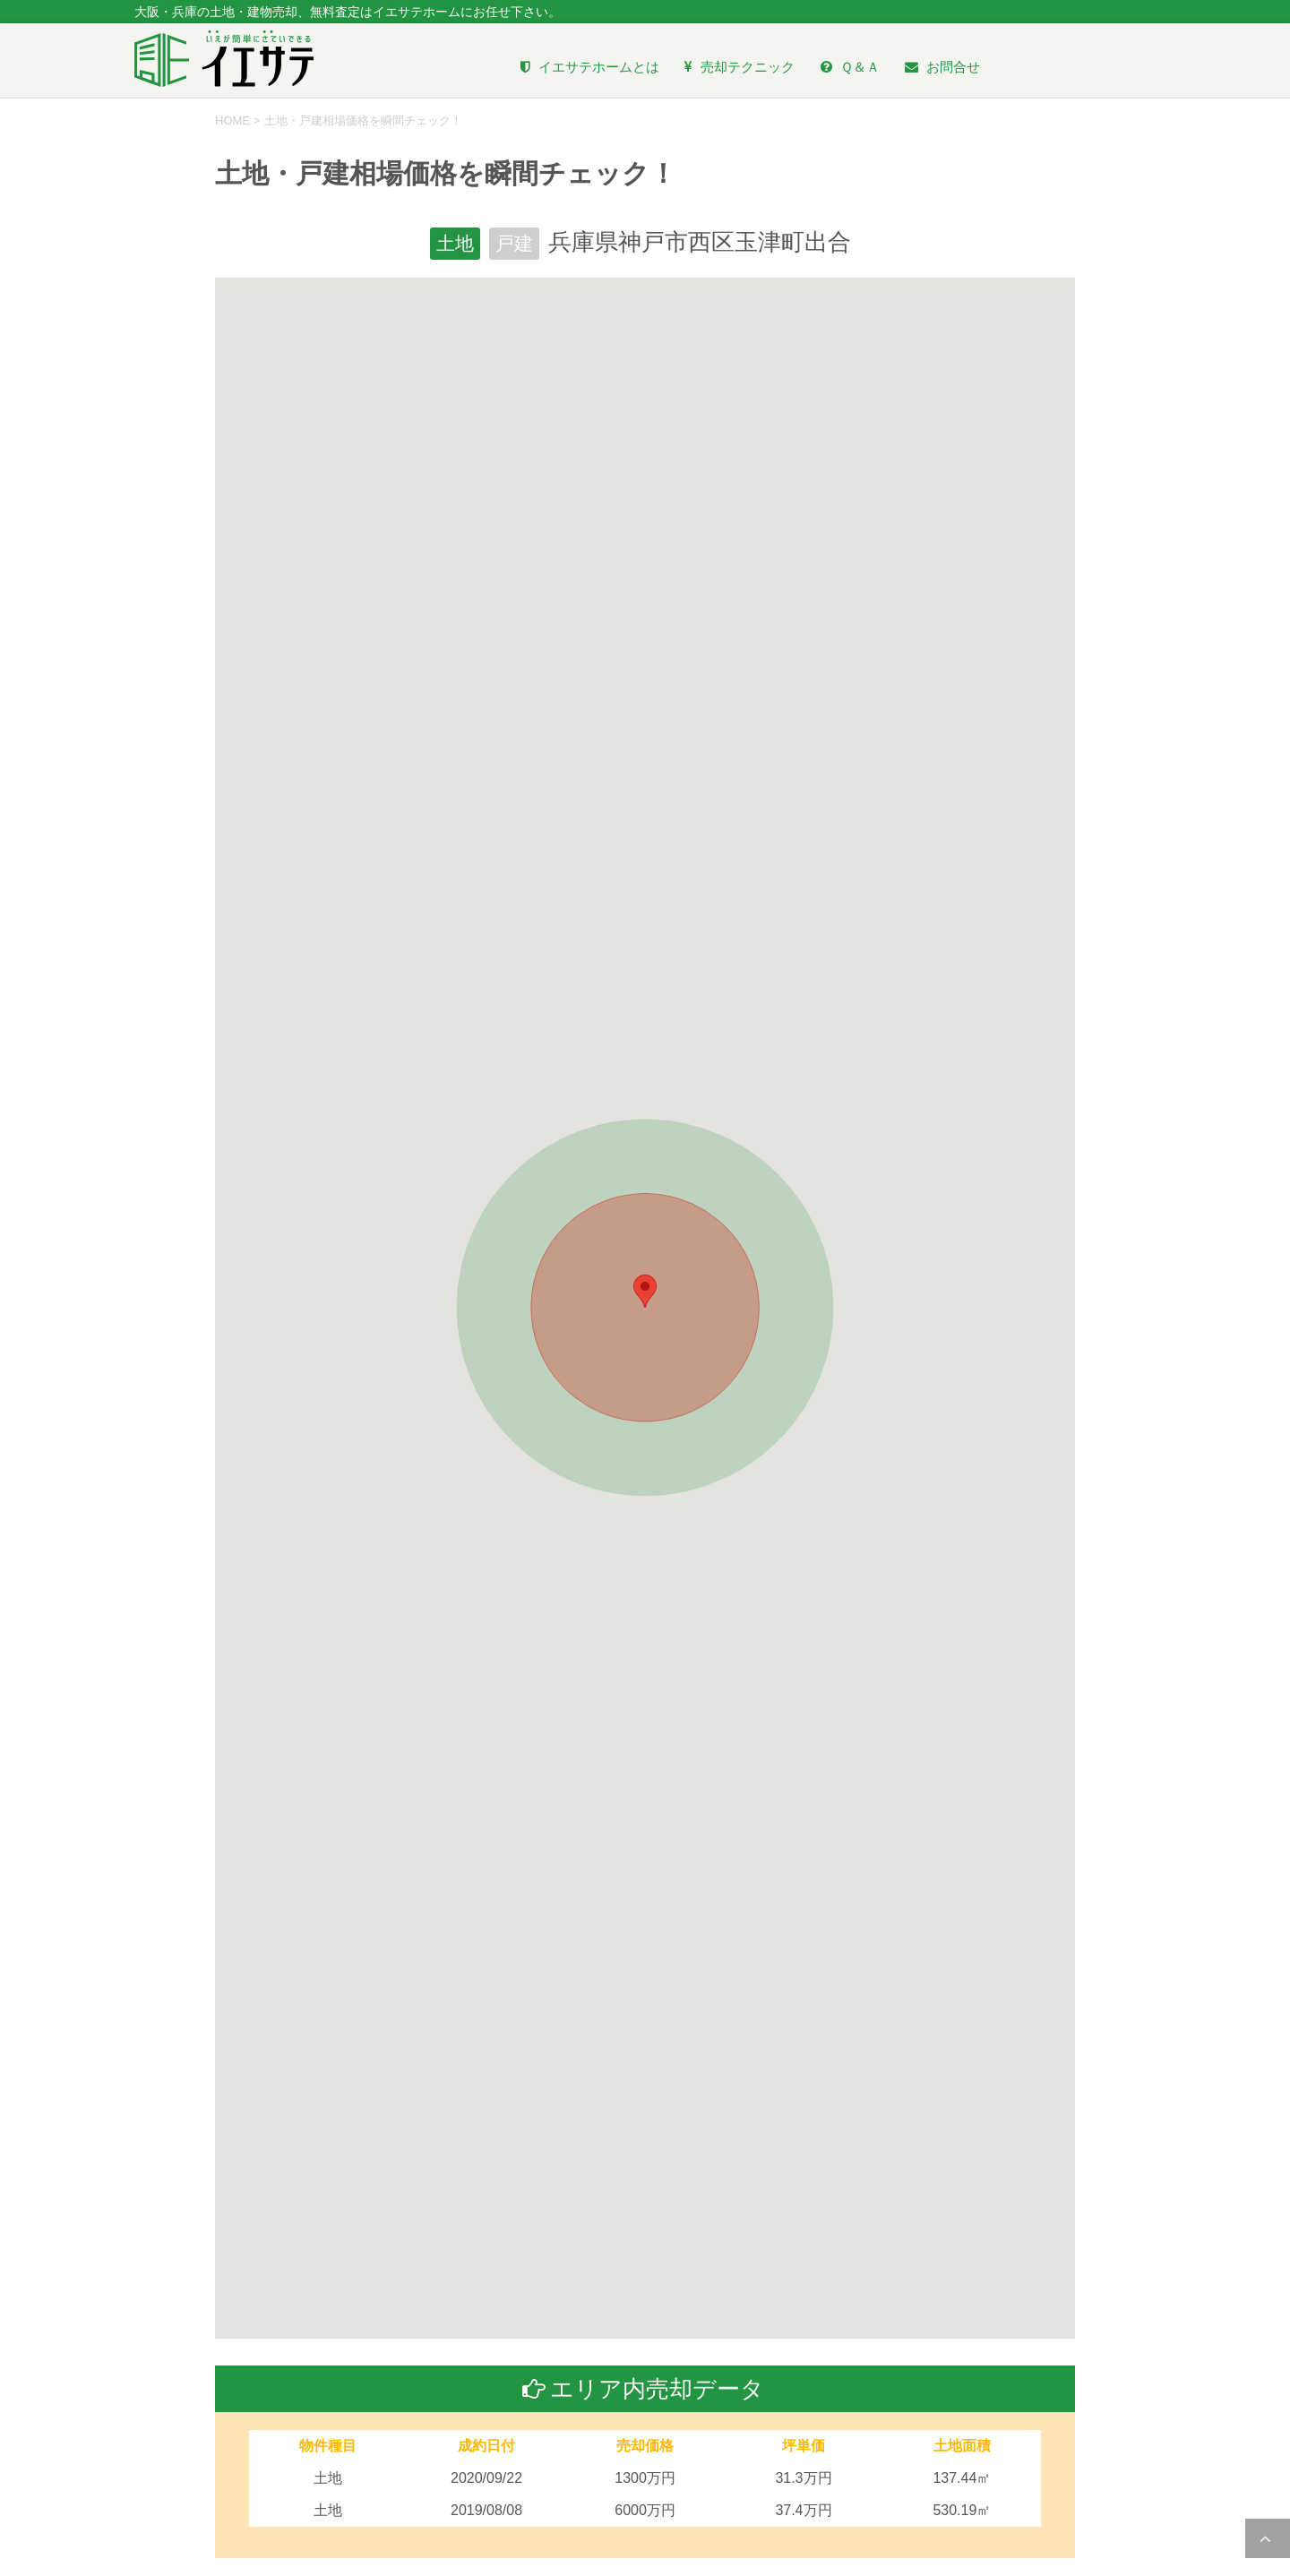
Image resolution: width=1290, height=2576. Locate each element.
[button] (645, 1292)
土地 (453, 244)
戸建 (516, 244)
